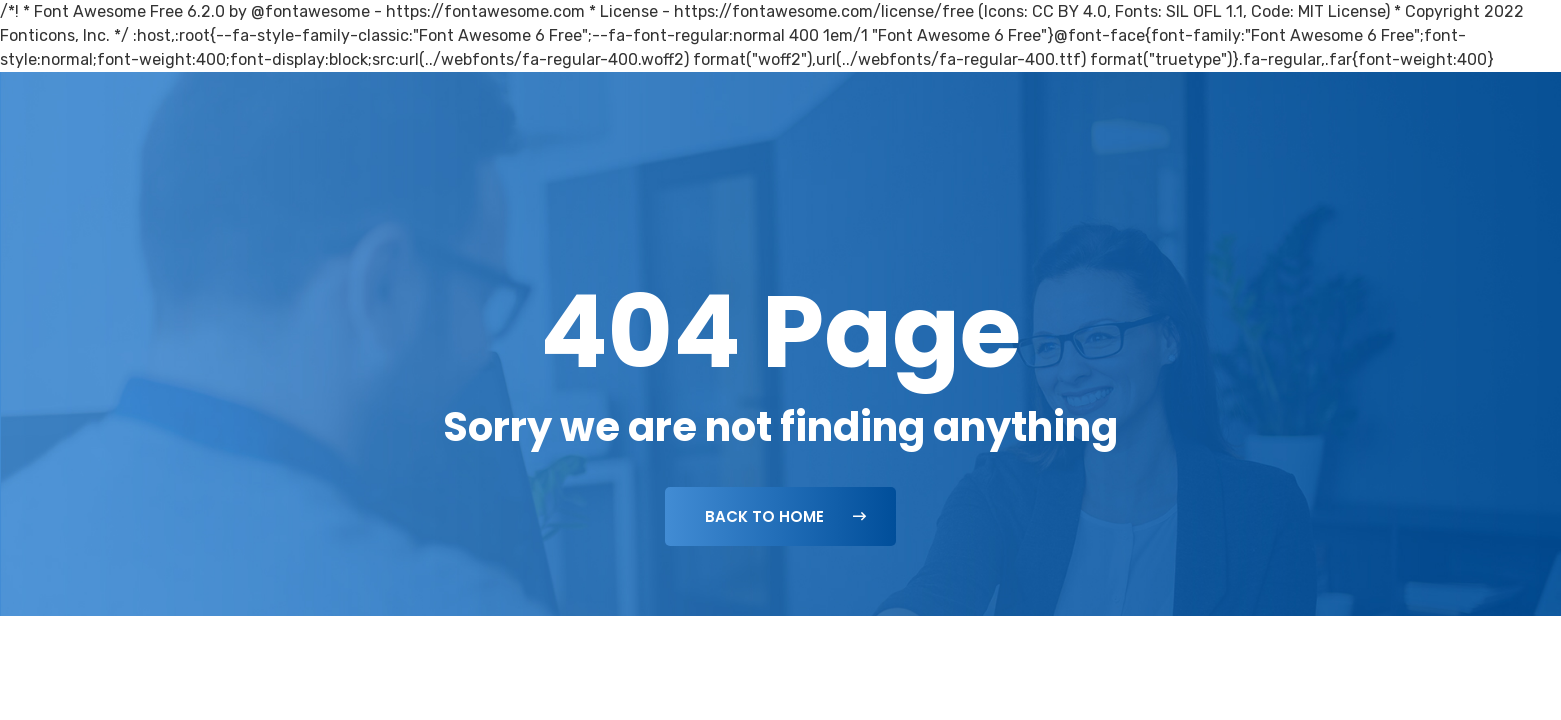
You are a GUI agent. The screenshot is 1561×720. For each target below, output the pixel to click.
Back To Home (785, 516)
